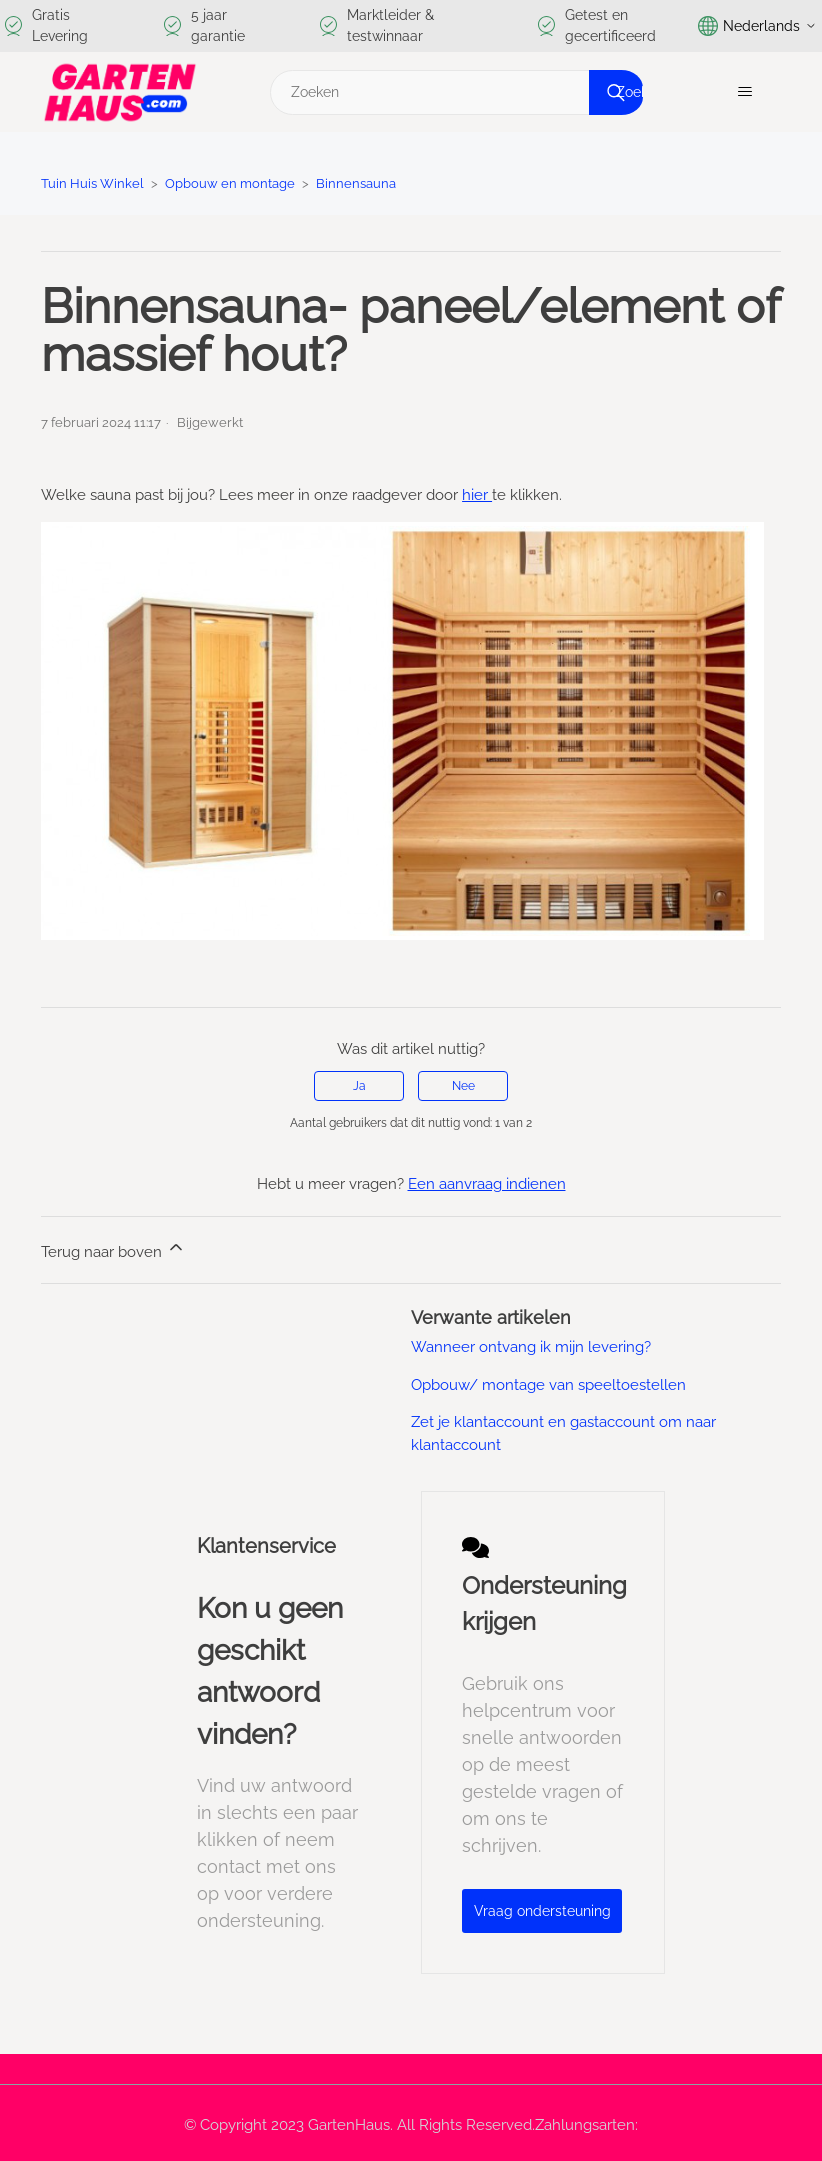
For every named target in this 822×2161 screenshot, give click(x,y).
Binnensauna (356, 183)
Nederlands (757, 26)
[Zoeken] (454, 92)
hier (477, 495)
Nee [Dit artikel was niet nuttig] (463, 1086)
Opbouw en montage (230, 183)
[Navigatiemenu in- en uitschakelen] (745, 92)
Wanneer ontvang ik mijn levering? (531, 1347)
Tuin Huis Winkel (92, 183)
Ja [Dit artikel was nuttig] (359, 1086)
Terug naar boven (113, 1249)
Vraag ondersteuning (542, 1911)
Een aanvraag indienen (487, 1184)
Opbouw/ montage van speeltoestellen (548, 1385)
